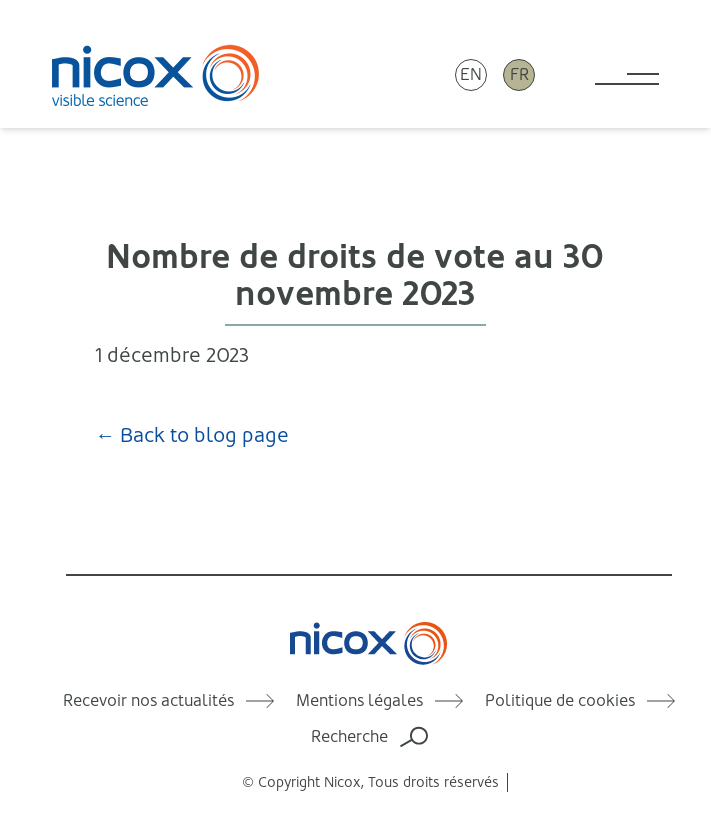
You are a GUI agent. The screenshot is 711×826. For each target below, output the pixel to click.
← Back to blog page (192, 435)
